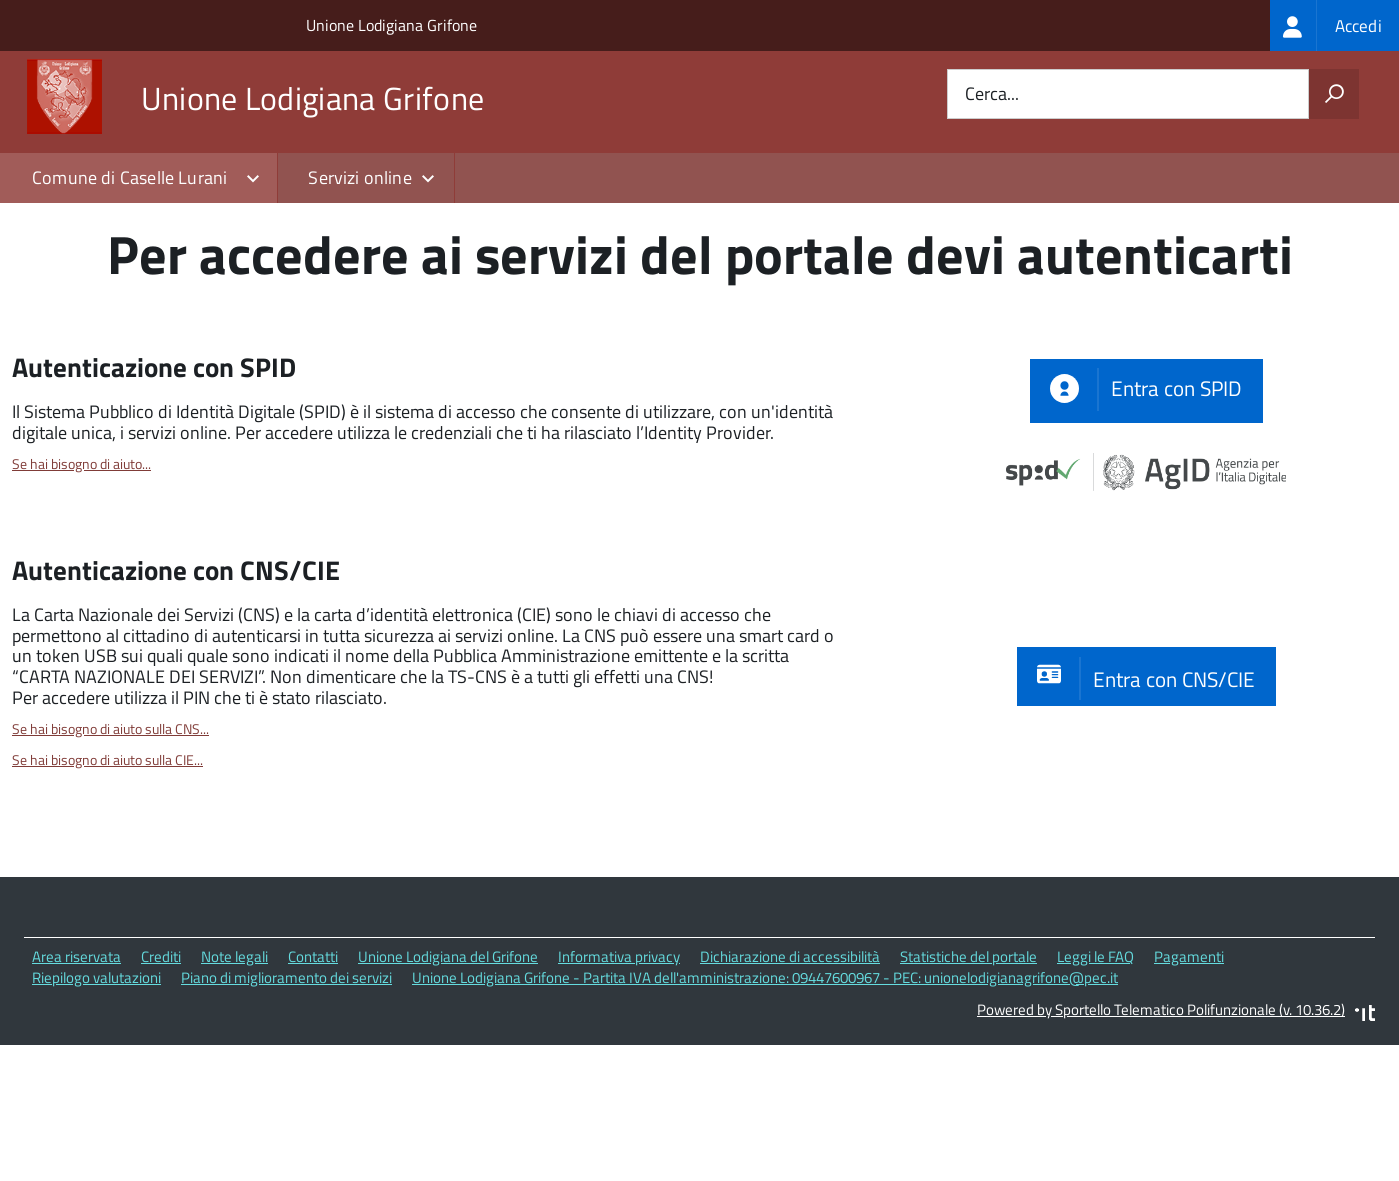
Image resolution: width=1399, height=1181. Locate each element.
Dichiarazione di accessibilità (790, 1069)
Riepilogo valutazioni (96, 1090)
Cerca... (992, 94)
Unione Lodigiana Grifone (391, 25)
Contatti (313, 1069)
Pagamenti (1189, 1069)
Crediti (161, 1069)
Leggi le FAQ (1095, 1069)
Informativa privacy (619, 1069)
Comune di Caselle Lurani (129, 177)
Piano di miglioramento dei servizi (286, 1090)
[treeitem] (1334, 25)
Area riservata (76, 1069)
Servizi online (360, 177)
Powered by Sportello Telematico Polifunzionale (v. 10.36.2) (1161, 1123)
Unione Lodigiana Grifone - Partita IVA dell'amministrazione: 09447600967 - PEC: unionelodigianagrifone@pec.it (765, 1090)
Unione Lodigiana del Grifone (448, 1069)
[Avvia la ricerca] (1334, 94)
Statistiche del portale (968, 1069)
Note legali (234, 1069)
